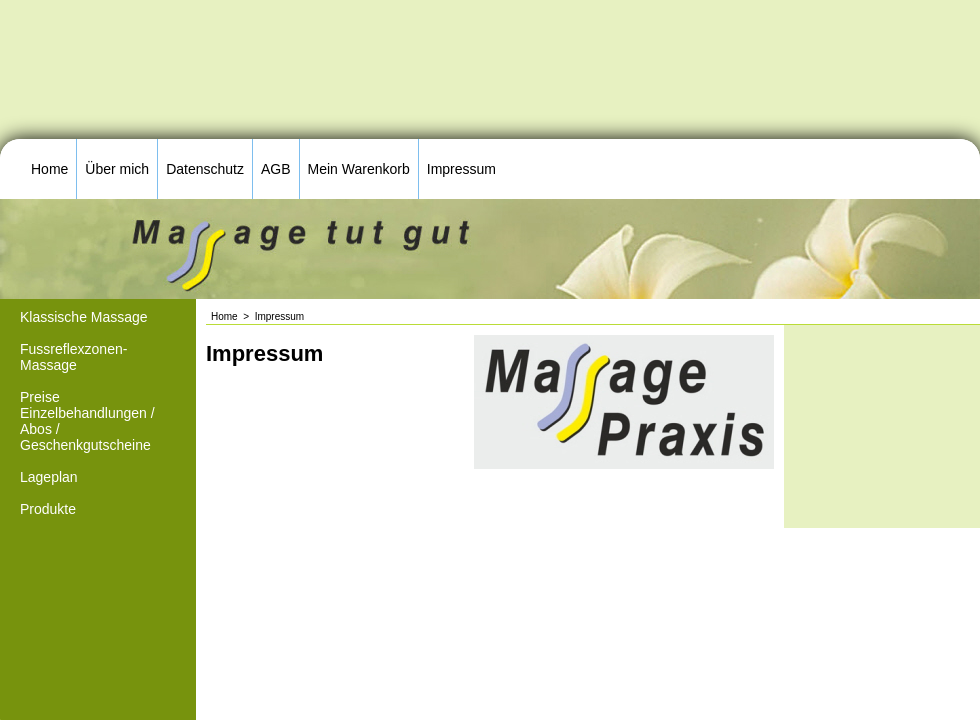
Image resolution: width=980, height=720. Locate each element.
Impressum (461, 169)
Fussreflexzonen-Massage (73, 357)
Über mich (117, 169)
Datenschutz (205, 169)
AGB (276, 169)
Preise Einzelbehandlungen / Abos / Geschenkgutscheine (87, 421)
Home (49, 169)
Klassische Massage (84, 317)
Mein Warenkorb (359, 169)
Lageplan (49, 477)
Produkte (48, 509)
